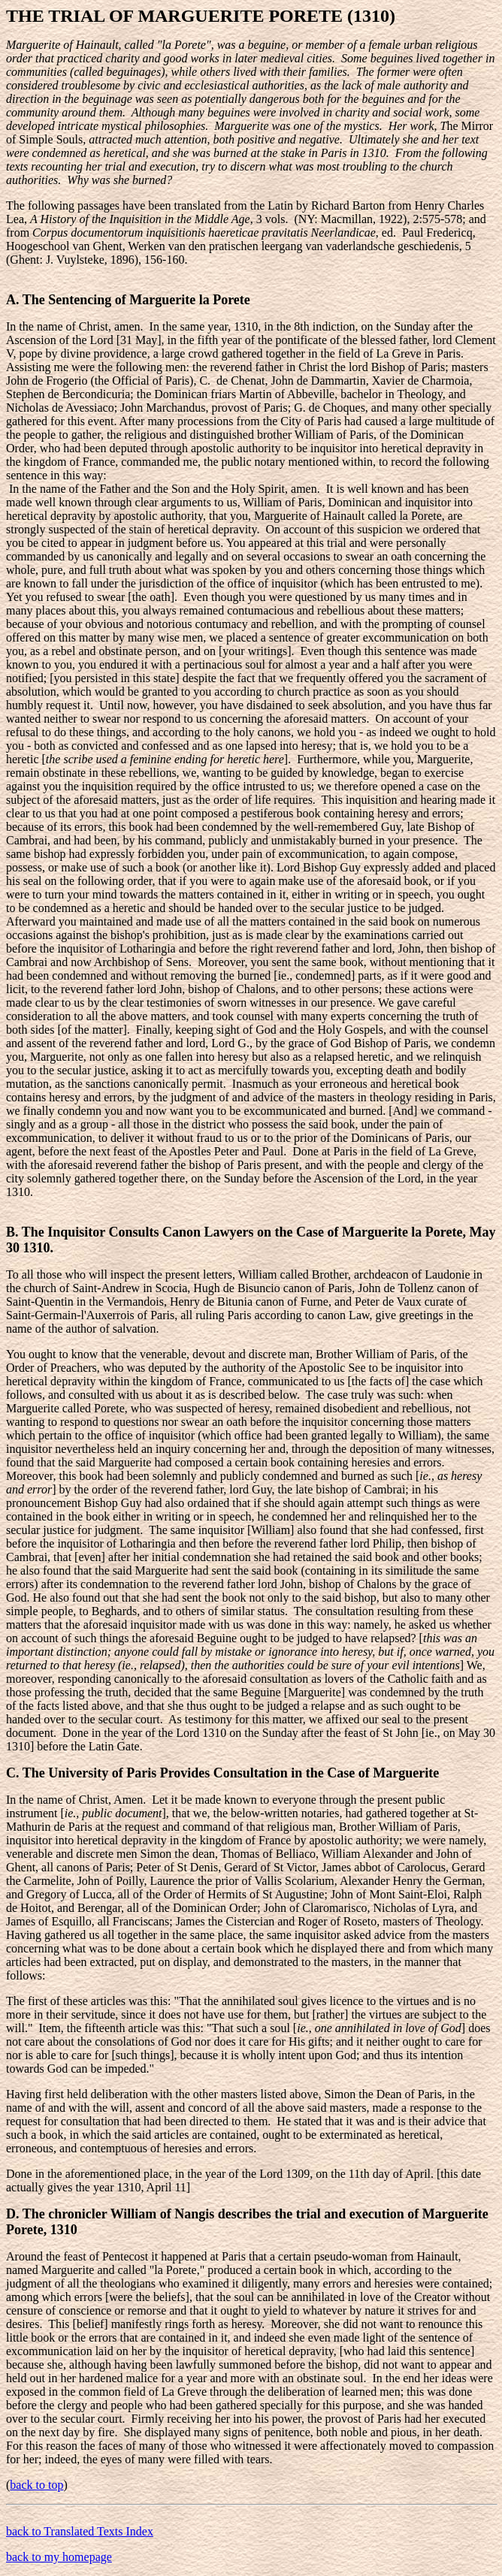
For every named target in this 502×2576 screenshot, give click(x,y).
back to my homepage (59, 2556)
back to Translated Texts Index (79, 2531)
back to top (36, 2484)
